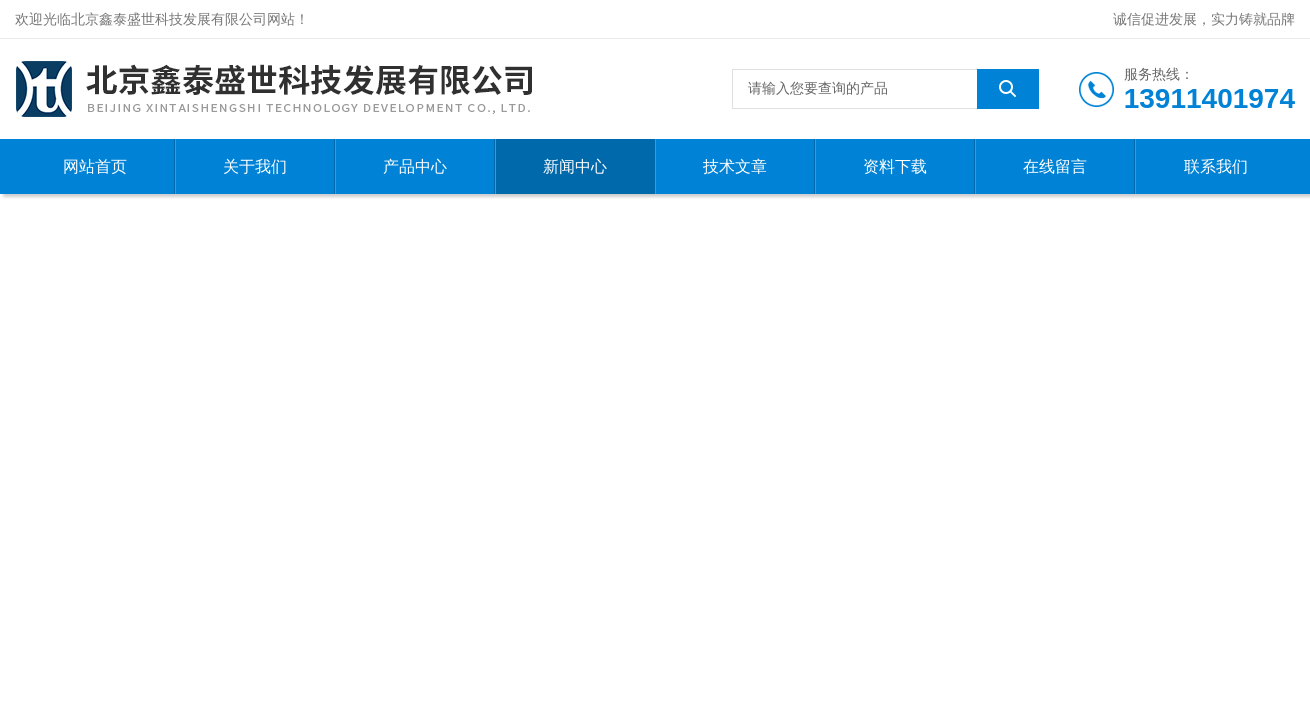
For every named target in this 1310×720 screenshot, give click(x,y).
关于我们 (255, 166)
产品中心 (415, 166)
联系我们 (1216, 166)
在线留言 (1055, 166)
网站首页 (95, 166)
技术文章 (735, 166)
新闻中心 (575, 166)
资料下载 (895, 166)
